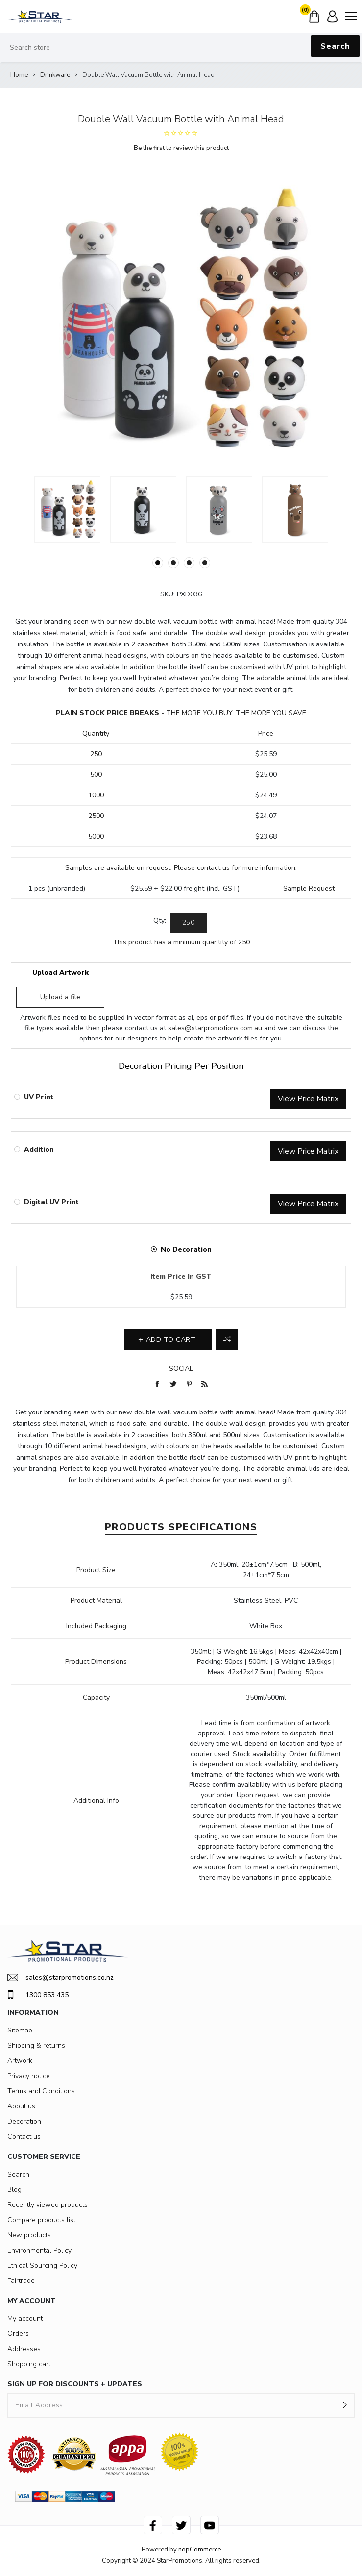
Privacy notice (28, 2076)
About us (21, 2106)
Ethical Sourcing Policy (42, 2265)
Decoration (24, 2121)
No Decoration (186, 1249)
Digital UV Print (51, 1202)
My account (25, 2318)
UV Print (38, 1097)
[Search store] (181, 47)
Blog (14, 2189)
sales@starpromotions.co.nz (60, 1977)
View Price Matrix (308, 1098)
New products (29, 2235)
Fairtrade (21, 2280)
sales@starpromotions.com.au (215, 1028)
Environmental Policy (39, 2250)
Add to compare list (227, 1339)
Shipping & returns (36, 2045)
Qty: (159, 920)
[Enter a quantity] (188, 923)
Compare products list (41, 2220)
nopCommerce (199, 2549)
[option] (67, 509)
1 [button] (158, 563)
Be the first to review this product (181, 148)
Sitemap (19, 2030)
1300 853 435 (38, 1995)
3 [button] (189, 563)
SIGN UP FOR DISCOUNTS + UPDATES (74, 2384)
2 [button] (173, 563)
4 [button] (205, 563)
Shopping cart (28, 2364)
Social (181, 1368)
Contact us (24, 2136)
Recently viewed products (47, 2204)
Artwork (19, 2060)
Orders (18, 2333)
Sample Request (309, 888)
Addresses (24, 2348)
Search (335, 46)
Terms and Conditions (41, 2091)
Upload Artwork (60, 972)
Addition (39, 1149)
